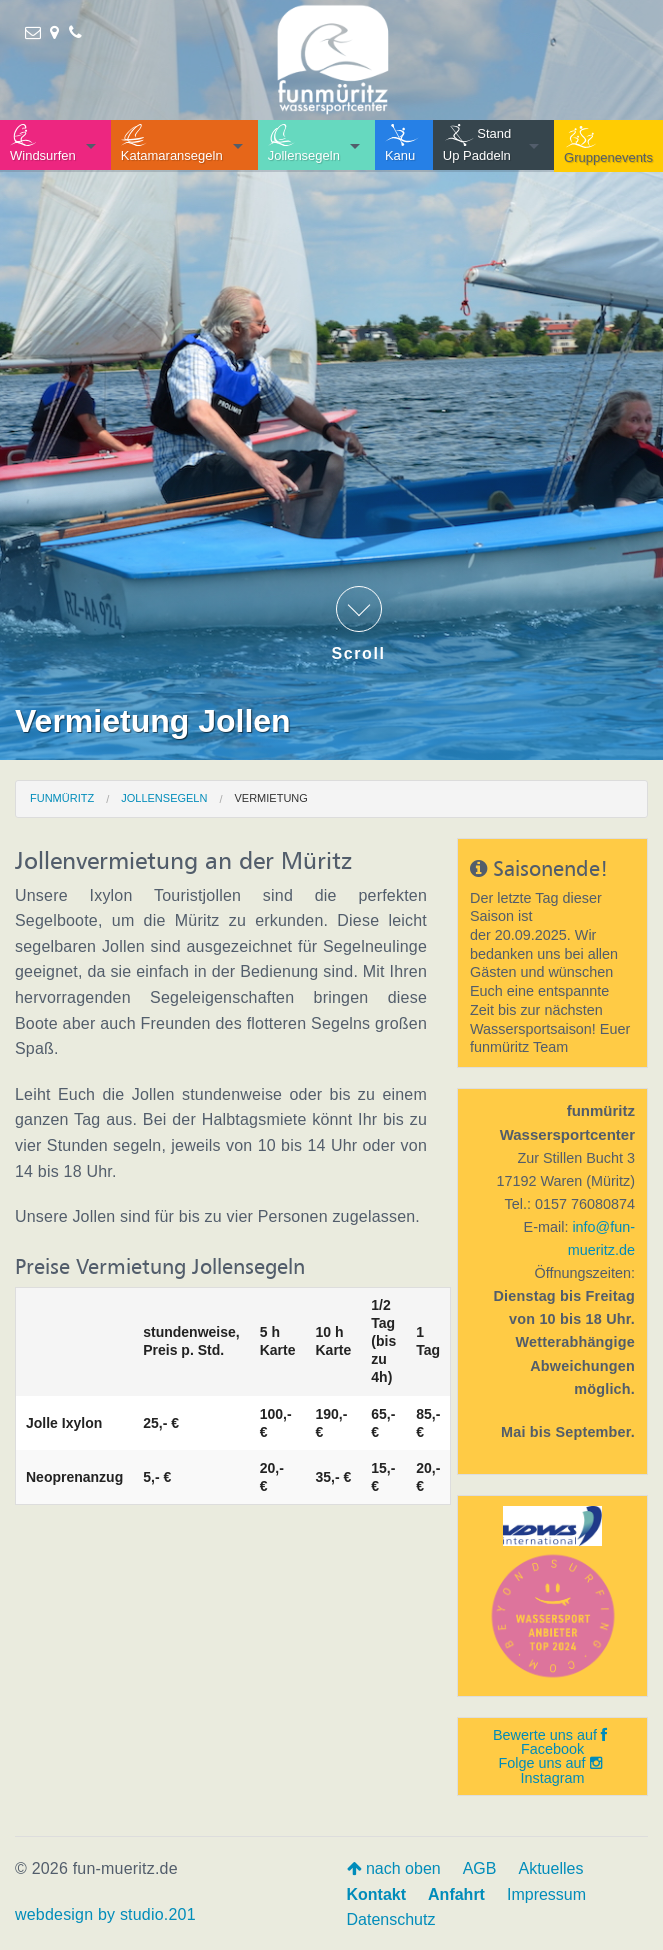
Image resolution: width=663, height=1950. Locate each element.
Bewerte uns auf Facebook (550, 1742)
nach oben (394, 1868)
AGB (480, 1868)
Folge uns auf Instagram (549, 1770)
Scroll (359, 624)
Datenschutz (391, 1919)
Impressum (546, 1894)
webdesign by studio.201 (105, 1914)
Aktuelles (550, 1868)
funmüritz (62, 798)
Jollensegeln (164, 798)
